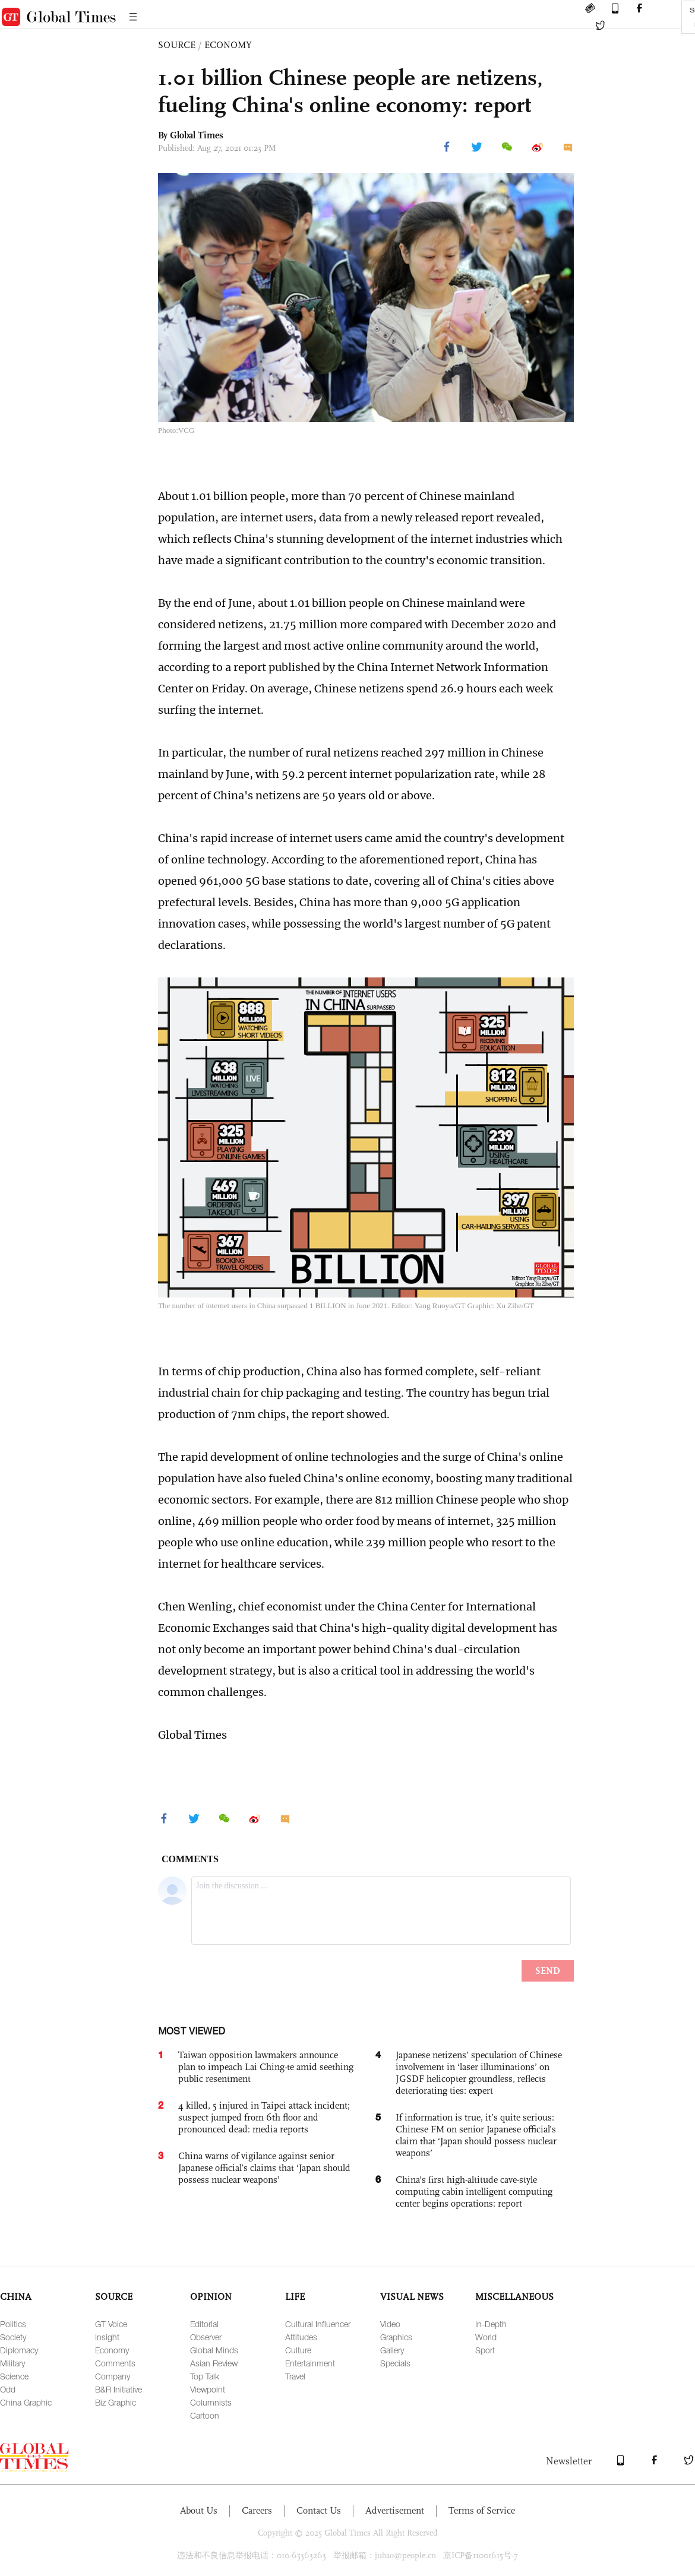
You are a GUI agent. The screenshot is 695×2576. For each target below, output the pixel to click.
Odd (7, 2389)
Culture (298, 2350)
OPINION (211, 2296)
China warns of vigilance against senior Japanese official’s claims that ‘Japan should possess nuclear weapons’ (264, 2167)
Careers (257, 2510)
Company (112, 2376)
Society (13, 2337)
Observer (206, 2337)
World (486, 2337)
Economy (112, 2350)
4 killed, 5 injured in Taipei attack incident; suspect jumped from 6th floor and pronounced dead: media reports (264, 2117)
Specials (395, 2363)
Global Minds (214, 2350)
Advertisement (394, 2510)
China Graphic (26, 2402)
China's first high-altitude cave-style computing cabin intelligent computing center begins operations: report (474, 2191)
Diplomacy (19, 2350)
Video (390, 2324)
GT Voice (111, 2324)
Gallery (392, 2350)
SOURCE (176, 44)
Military (12, 2363)
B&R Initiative (118, 2389)
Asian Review (214, 2363)
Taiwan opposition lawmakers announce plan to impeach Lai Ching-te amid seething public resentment (265, 2066)
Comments (115, 2363)
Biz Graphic (115, 2402)
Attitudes (301, 2337)
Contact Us (318, 2510)
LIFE (295, 2296)
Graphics (396, 2337)
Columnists (211, 2402)
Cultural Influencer (317, 2324)
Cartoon (204, 2415)
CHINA (15, 2296)
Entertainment (310, 2363)
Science (14, 2376)
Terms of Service (481, 2510)
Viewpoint (207, 2389)
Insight (107, 2337)
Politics (13, 2324)
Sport (485, 2350)
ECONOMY (228, 44)
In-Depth (491, 2324)
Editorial (204, 2324)
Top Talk (204, 2376)
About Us (198, 2510)
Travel (295, 2376)
